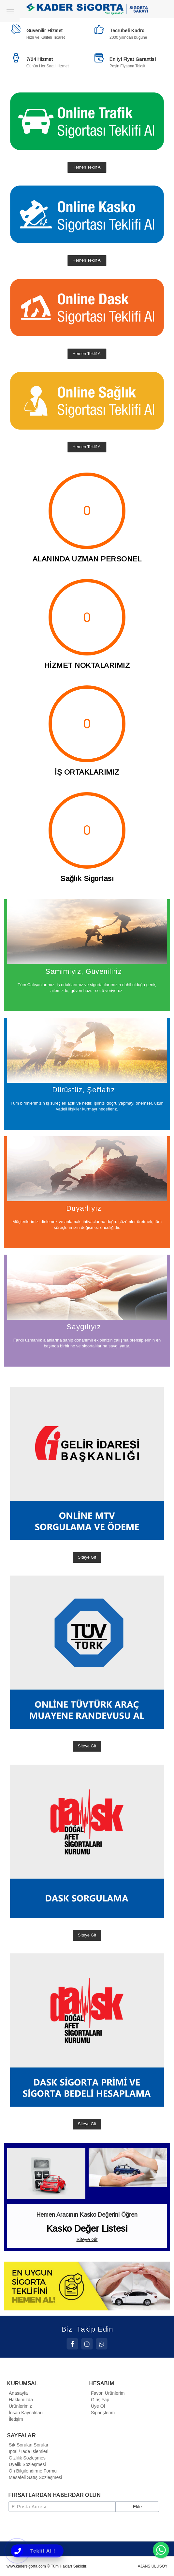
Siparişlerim (102, 2412)
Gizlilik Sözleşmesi (27, 2457)
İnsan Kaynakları (25, 2412)
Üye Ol (97, 2406)
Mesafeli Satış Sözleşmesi (34, 2477)
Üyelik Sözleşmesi (26, 2464)
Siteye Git (87, 1557)
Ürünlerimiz (19, 2406)
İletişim (15, 2419)
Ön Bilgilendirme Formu (32, 2470)
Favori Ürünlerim (106, 2393)
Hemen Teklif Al (86, 167)
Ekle (137, 2506)
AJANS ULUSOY (152, 2566)
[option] (87, 2286)
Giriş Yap (99, 2399)
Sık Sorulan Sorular (27, 2444)
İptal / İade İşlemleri (27, 2451)
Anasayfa (17, 2393)
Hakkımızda (20, 2399)
